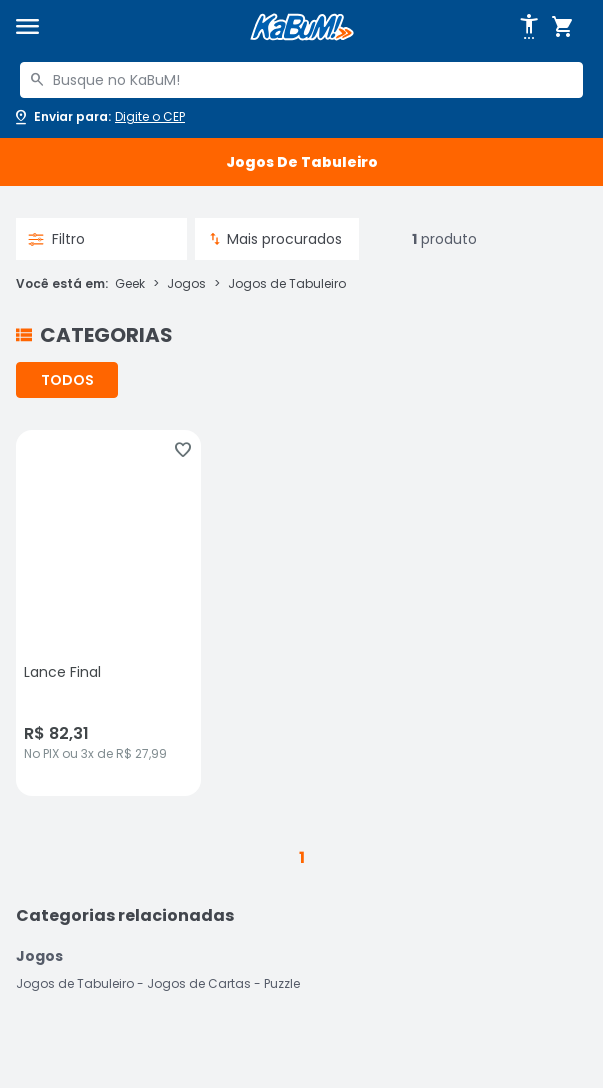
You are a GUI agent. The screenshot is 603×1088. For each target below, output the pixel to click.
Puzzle (282, 983)
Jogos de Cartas (199, 983)
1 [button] (302, 857)
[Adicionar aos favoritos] (183, 450)
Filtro (56, 239)
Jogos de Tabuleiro (287, 284)
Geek (130, 284)
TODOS (67, 380)
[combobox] (301, 80)
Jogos (186, 284)
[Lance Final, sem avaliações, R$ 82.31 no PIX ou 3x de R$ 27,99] (108, 613)
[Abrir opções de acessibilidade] (529, 27)
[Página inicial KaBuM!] (302, 27)
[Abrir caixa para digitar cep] (98, 117)
